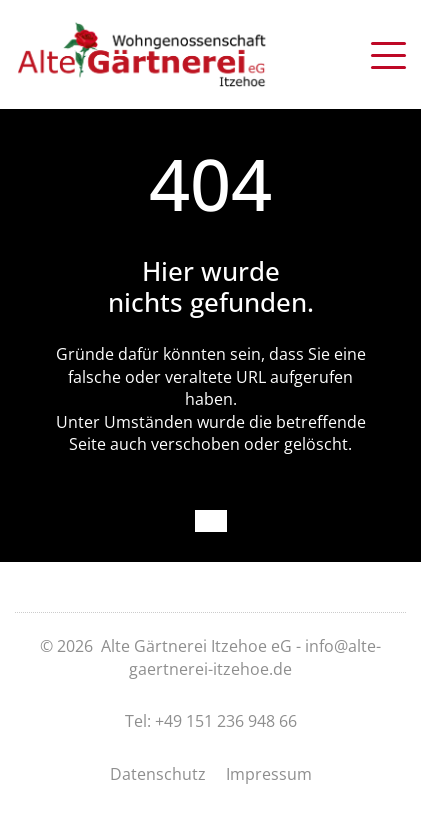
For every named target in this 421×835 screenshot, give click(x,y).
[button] (388, 52)
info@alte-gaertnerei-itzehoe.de (255, 657)
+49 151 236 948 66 (226, 721)
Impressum (269, 774)
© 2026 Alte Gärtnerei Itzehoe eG (166, 646)
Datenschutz (158, 774)
